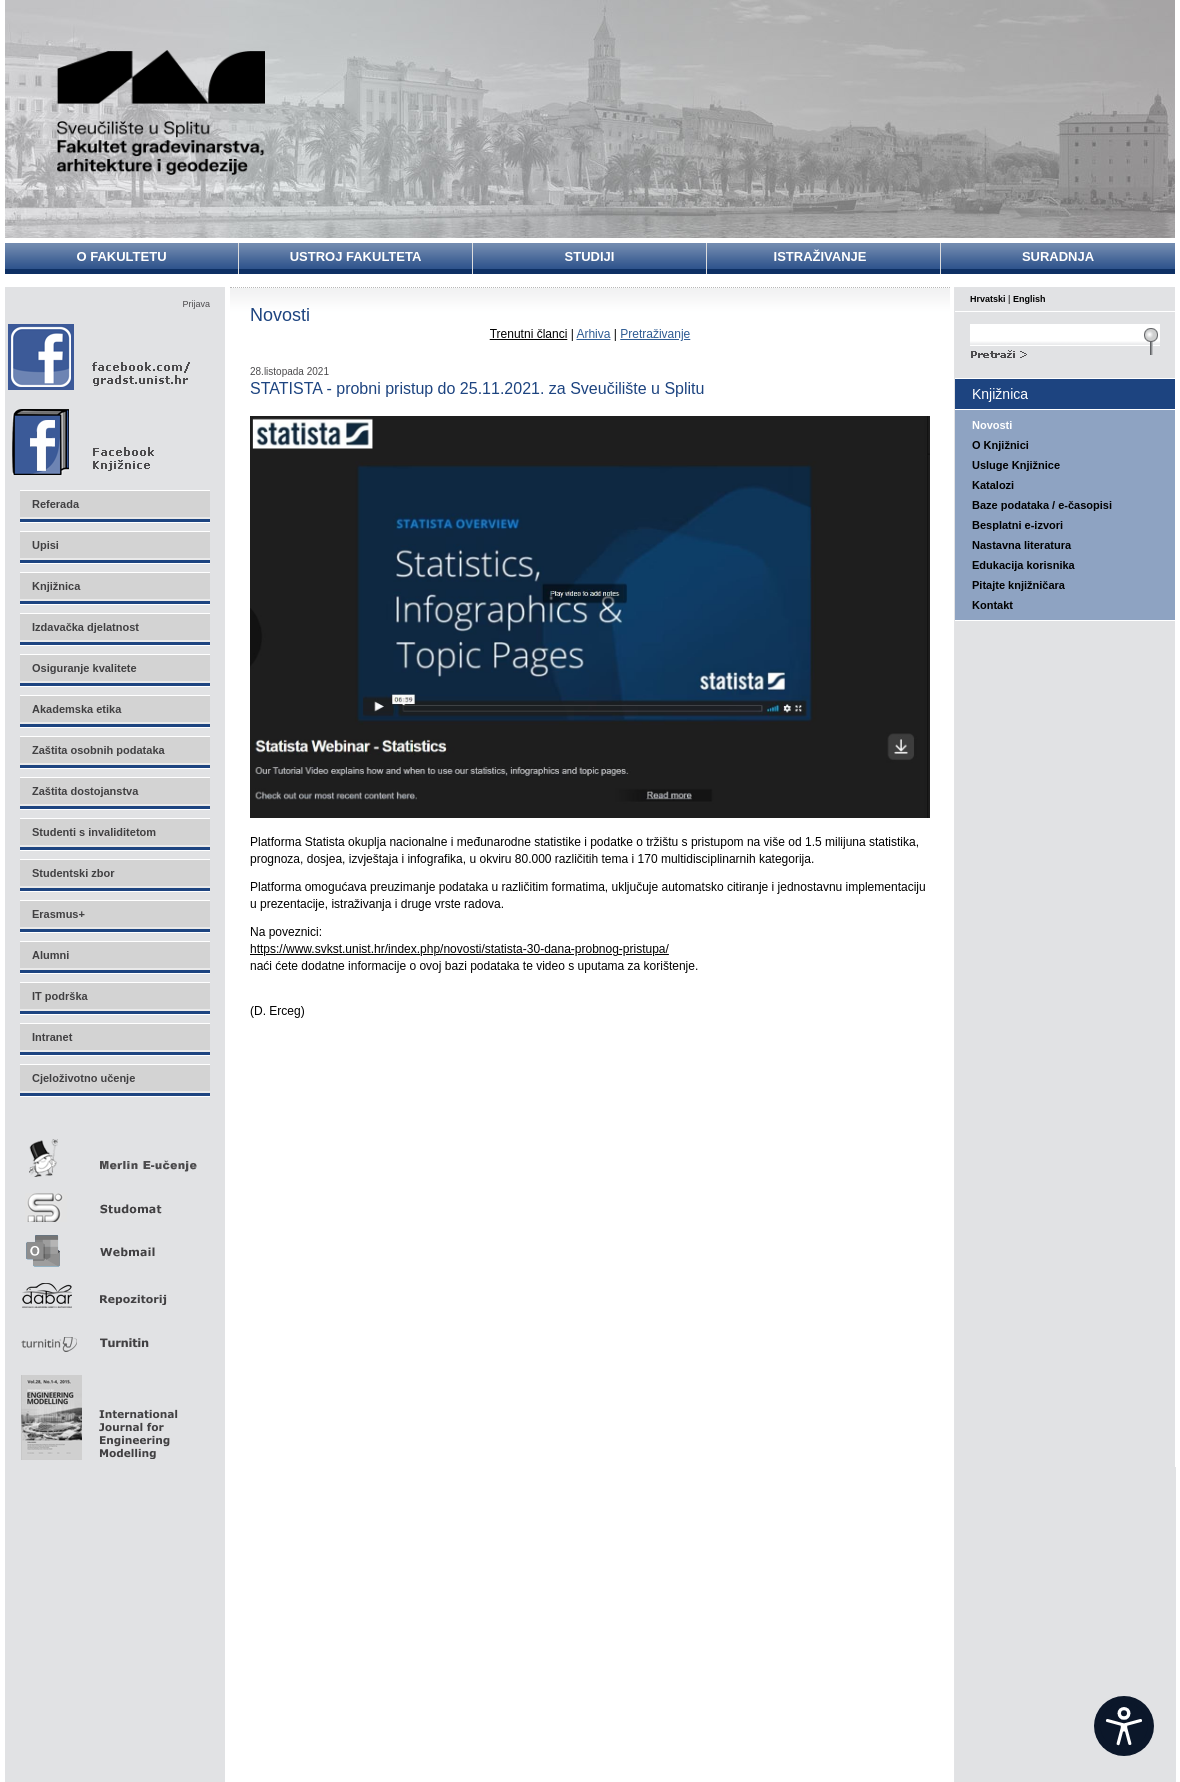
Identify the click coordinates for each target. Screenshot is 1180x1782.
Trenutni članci (529, 334)
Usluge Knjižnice (1016, 465)
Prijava (196, 304)
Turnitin (114, 1334)
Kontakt (992, 605)
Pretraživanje (655, 334)
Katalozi (993, 485)
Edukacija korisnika (1023, 565)
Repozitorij (114, 1289)
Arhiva (593, 334)
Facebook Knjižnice (104, 437)
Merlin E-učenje (114, 1154)
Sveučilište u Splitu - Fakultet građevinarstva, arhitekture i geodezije (162, 112)
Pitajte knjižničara (1018, 585)
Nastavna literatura (1021, 545)
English (1029, 299)
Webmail (114, 1244)
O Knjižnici (1000, 445)
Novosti (992, 425)
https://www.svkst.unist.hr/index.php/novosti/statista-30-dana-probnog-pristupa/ (459, 949)
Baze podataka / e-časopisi (1042, 505)
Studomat (114, 1199)
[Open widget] (1124, 1726)
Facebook (100, 356)
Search (1065, 352)
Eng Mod (96, 1412)
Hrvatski (988, 299)
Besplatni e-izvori (1017, 525)
